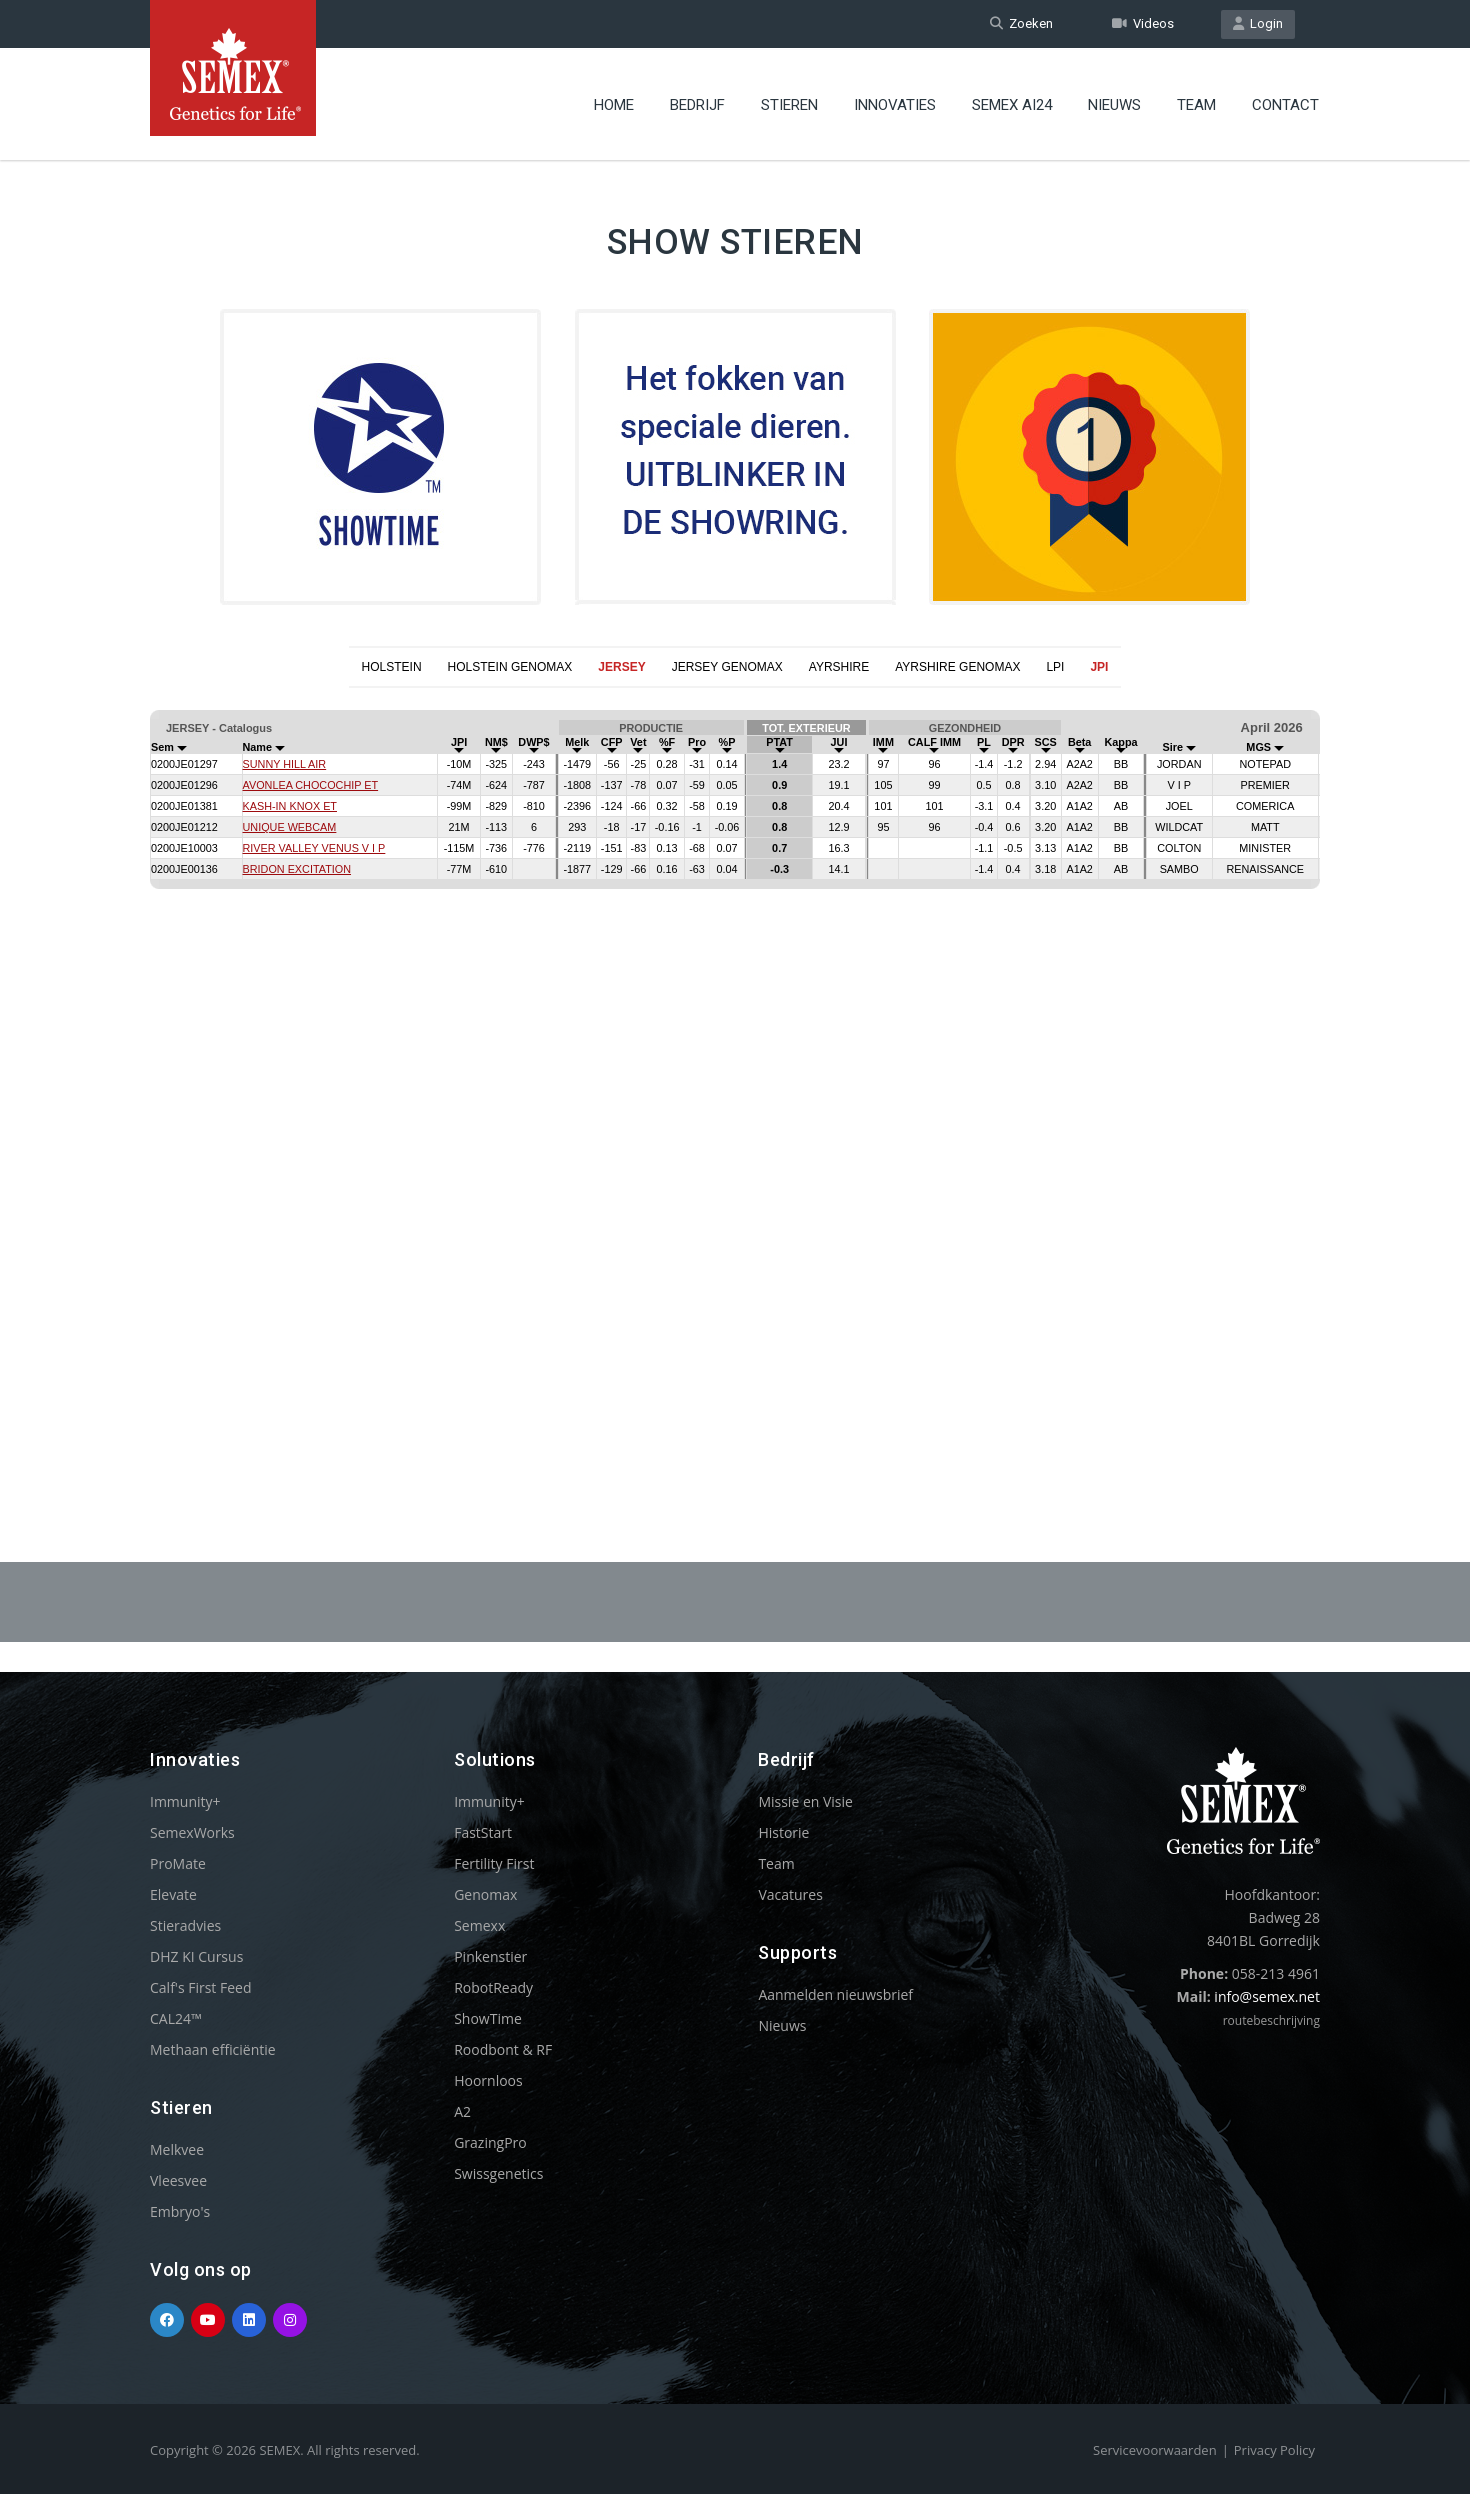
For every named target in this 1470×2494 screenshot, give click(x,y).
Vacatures (790, 1894)
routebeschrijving (1271, 2020)
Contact (1285, 105)
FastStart (483, 1832)
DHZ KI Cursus (196, 1956)
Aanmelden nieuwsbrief (835, 1994)
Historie (783, 1832)
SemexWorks (192, 1832)
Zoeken (1021, 23)
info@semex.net (1267, 1996)
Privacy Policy (1274, 2450)
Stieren (789, 105)
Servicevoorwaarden (1155, 2450)
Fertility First (494, 1863)
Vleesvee (178, 2180)
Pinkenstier (490, 1956)
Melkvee (177, 2149)
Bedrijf (697, 105)
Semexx (479, 1925)
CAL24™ (176, 2018)
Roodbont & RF (503, 2049)
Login (1258, 23)
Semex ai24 (1012, 105)
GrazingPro (490, 2142)
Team (1196, 105)
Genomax (485, 1894)
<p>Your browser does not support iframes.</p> (735, 1076)
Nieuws (1114, 105)
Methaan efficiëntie (213, 2049)
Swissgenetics (498, 2173)
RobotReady (493, 1987)
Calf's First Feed (201, 1987)
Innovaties (895, 105)
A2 (462, 2111)
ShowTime (488, 2018)
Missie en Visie (805, 1801)
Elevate (173, 1894)
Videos (1143, 23)
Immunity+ (185, 1801)
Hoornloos (488, 2080)
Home (614, 105)
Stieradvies (185, 1925)
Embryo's (180, 2211)
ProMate (178, 1863)
